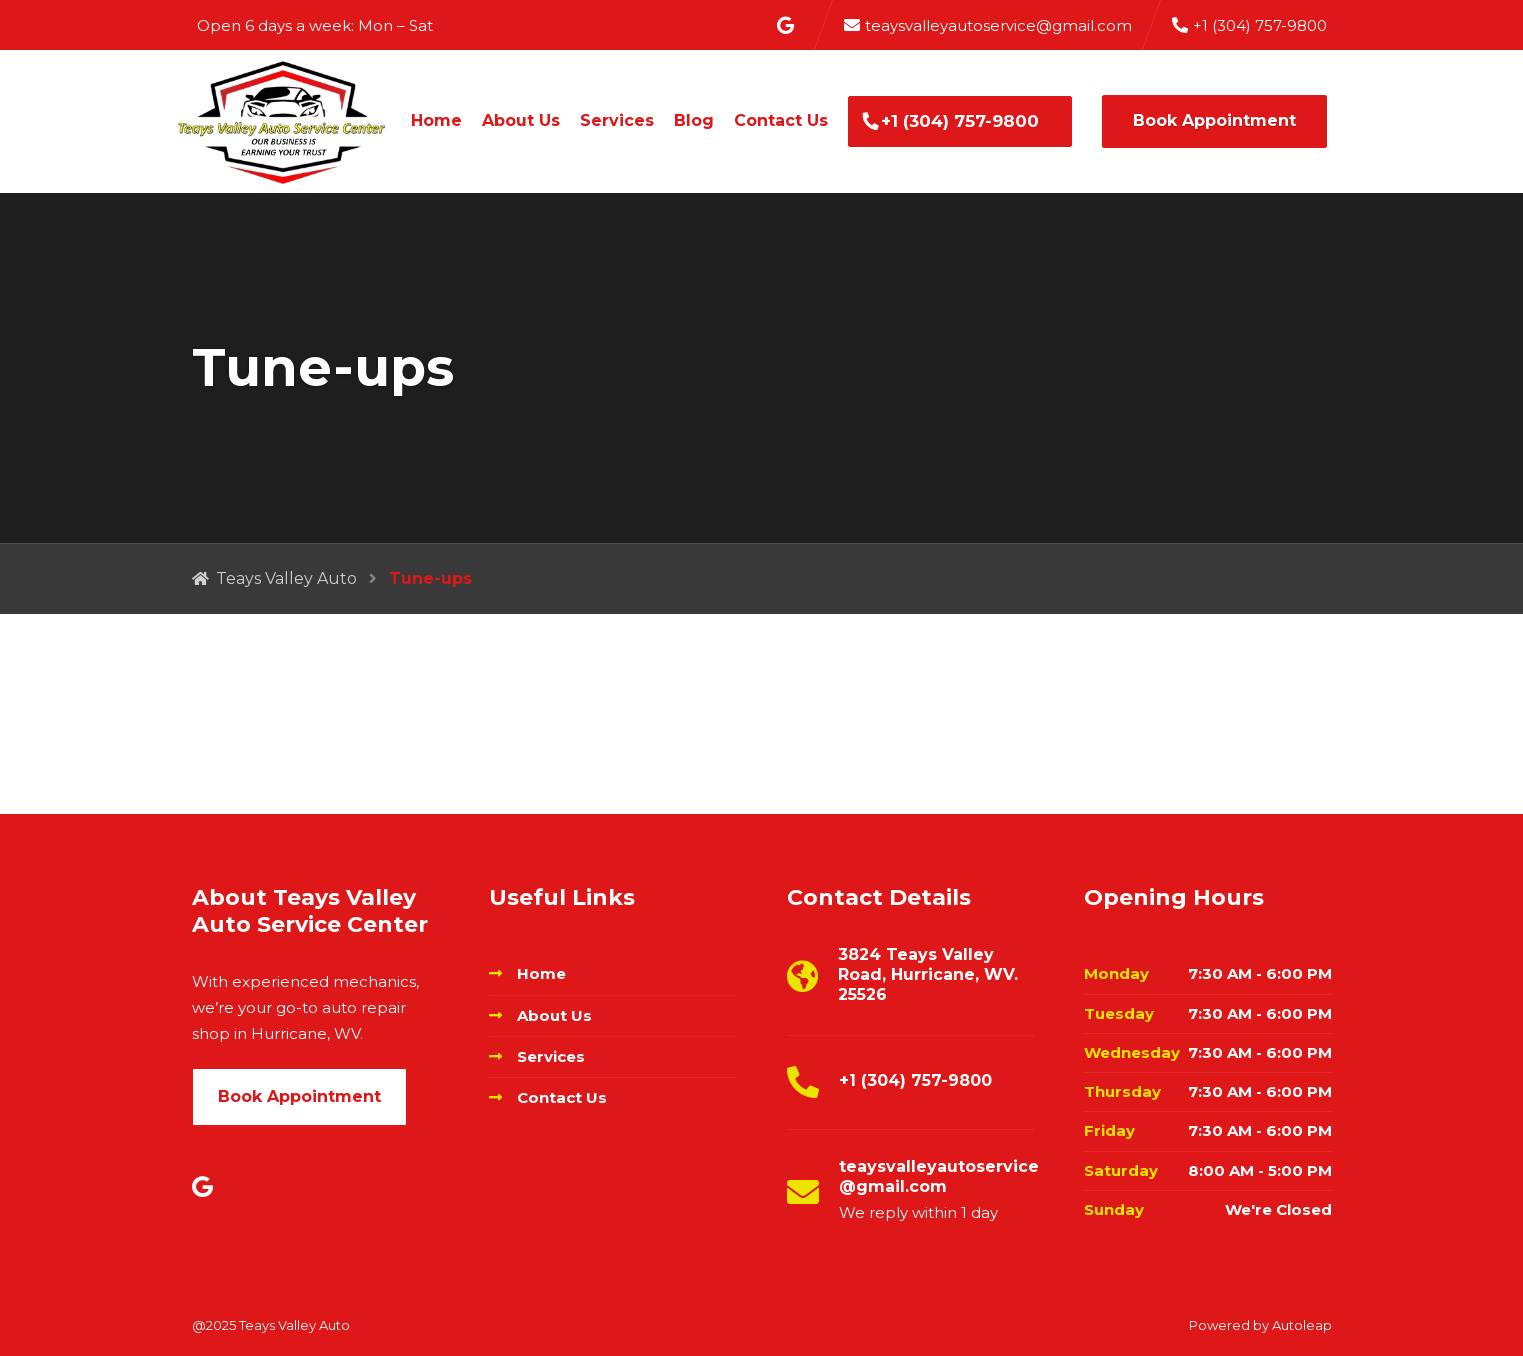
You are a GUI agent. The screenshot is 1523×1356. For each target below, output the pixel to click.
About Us (521, 120)
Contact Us (781, 120)
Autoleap (1302, 1325)
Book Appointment (1214, 120)
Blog (694, 120)
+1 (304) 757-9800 (960, 121)
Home (436, 120)
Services (617, 120)
